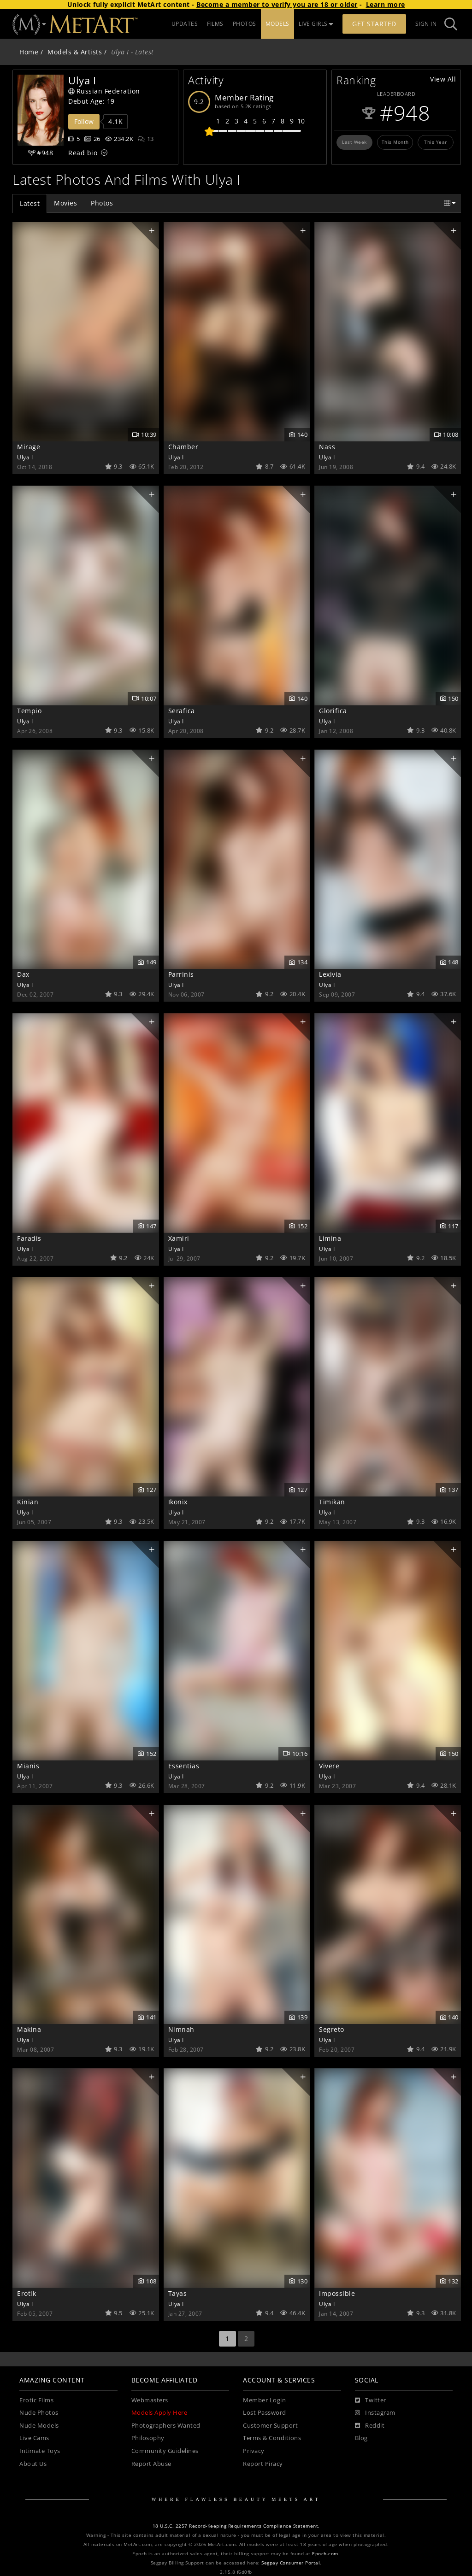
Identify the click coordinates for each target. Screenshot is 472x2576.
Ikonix (178, 1501)
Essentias (184, 1765)
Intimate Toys (39, 2451)
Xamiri (178, 1238)
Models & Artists (74, 51)
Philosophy (148, 2438)
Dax (23, 974)
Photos (102, 203)
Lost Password (264, 2413)
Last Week (354, 142)
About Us (33, 2464)
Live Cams (34, 2438)
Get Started (374, 23)
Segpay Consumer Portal (290, 2563)
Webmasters (149, 2400)
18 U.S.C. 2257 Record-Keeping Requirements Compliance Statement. (236, 2526)
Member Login (264, 2400)
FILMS (215, 24)
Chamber (183, 446)
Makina (29, 2029)
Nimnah (181, 2029)
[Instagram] (375, 2413)
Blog (361, 2438)
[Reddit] (370, 2426)
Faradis (29, 1238)
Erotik (26, 2293)
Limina (330, 1238)
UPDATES (184, 24)
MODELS (277, 24)
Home (28, 51)
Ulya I (25, 457)
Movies (65, 203)
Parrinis (181, 974)
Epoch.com (325, 2554)
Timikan (332, 1501)
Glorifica (333, 710)
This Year (435, 142)
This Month (395, 142)
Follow (84, 121)
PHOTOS (244, 24)
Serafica (181, 710)
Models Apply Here (159, 2413)
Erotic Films (36, 2400)
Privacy (254, 2451)
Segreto (331, 2029)
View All (443, 79)
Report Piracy (263, 2464)
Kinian (27, 1501)
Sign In (426, 24)
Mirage (28, 446)
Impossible (337, 2293)
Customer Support (270, 2425)
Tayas (177, 2293)
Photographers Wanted (166, 2425)
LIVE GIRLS (316, 24)
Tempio (29, 710)
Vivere (329, 1765)
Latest (30, 203)
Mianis (28, 1765)
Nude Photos (39, 2413)
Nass (327, 446)
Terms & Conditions (272, 2438)
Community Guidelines (165, 2451)
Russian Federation (104, 91)
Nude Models (39, 2425)
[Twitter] (370, 2400)
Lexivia (330, 974)
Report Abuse (151, 2464)
